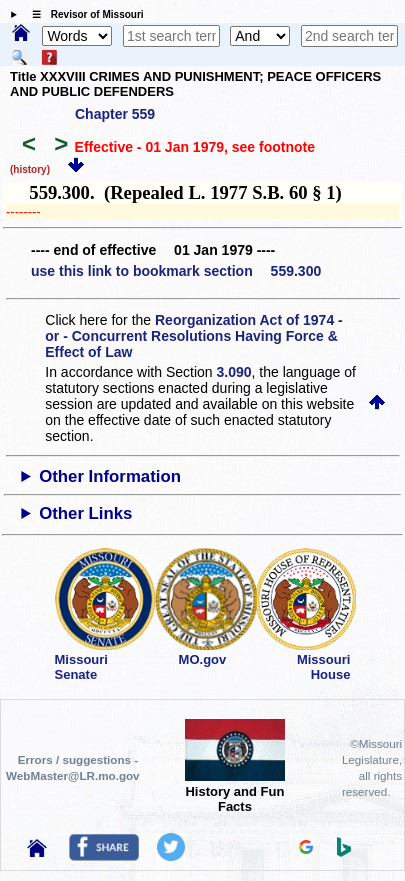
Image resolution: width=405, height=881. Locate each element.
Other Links (85, 513)
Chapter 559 (115, 114)
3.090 (234, 372)
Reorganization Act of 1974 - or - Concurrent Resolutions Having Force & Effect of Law (193, 336)
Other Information (110, 476)
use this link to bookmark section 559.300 (176, 271)
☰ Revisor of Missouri (83, 14)
